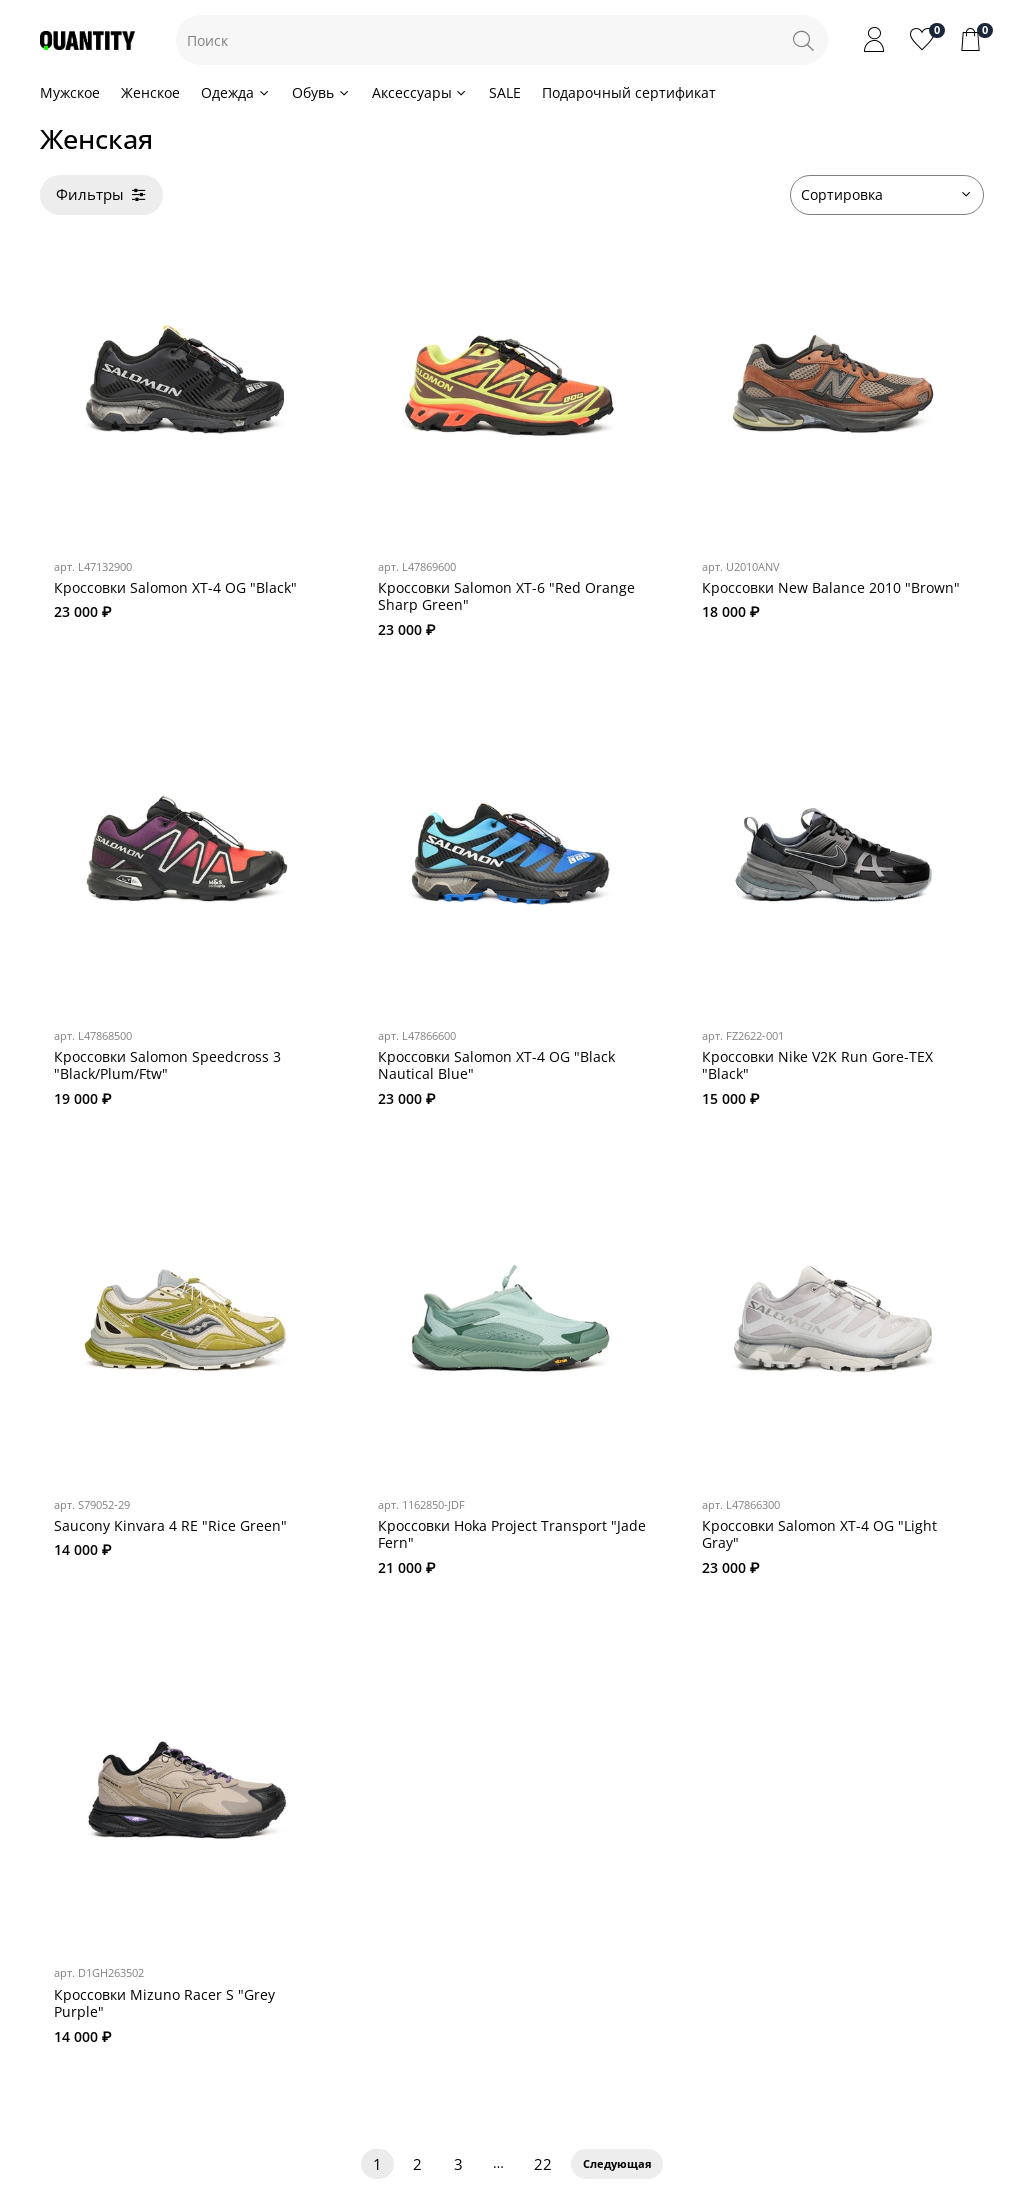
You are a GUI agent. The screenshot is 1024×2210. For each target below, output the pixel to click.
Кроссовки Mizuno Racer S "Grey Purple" (164, 2003)
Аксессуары (420, 92)
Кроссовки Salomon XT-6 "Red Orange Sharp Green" (506, 596)
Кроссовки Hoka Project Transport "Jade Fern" (512, 1534)
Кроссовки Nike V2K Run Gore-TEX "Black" (817, 1065)
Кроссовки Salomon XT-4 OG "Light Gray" (819, 1534)
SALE (505, 92)
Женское (150, 92)
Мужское (70, 92)
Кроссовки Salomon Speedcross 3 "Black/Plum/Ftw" (167, 1065)
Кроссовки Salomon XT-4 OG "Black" (175, 587)
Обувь (321, 92)
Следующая (617, 2164)
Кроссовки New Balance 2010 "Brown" (831, 587)
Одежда (236, 92)
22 (543, 2164)
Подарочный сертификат (629, 92)
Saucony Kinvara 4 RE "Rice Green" (170, 1525)
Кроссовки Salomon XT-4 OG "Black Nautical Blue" (496, 1065)
